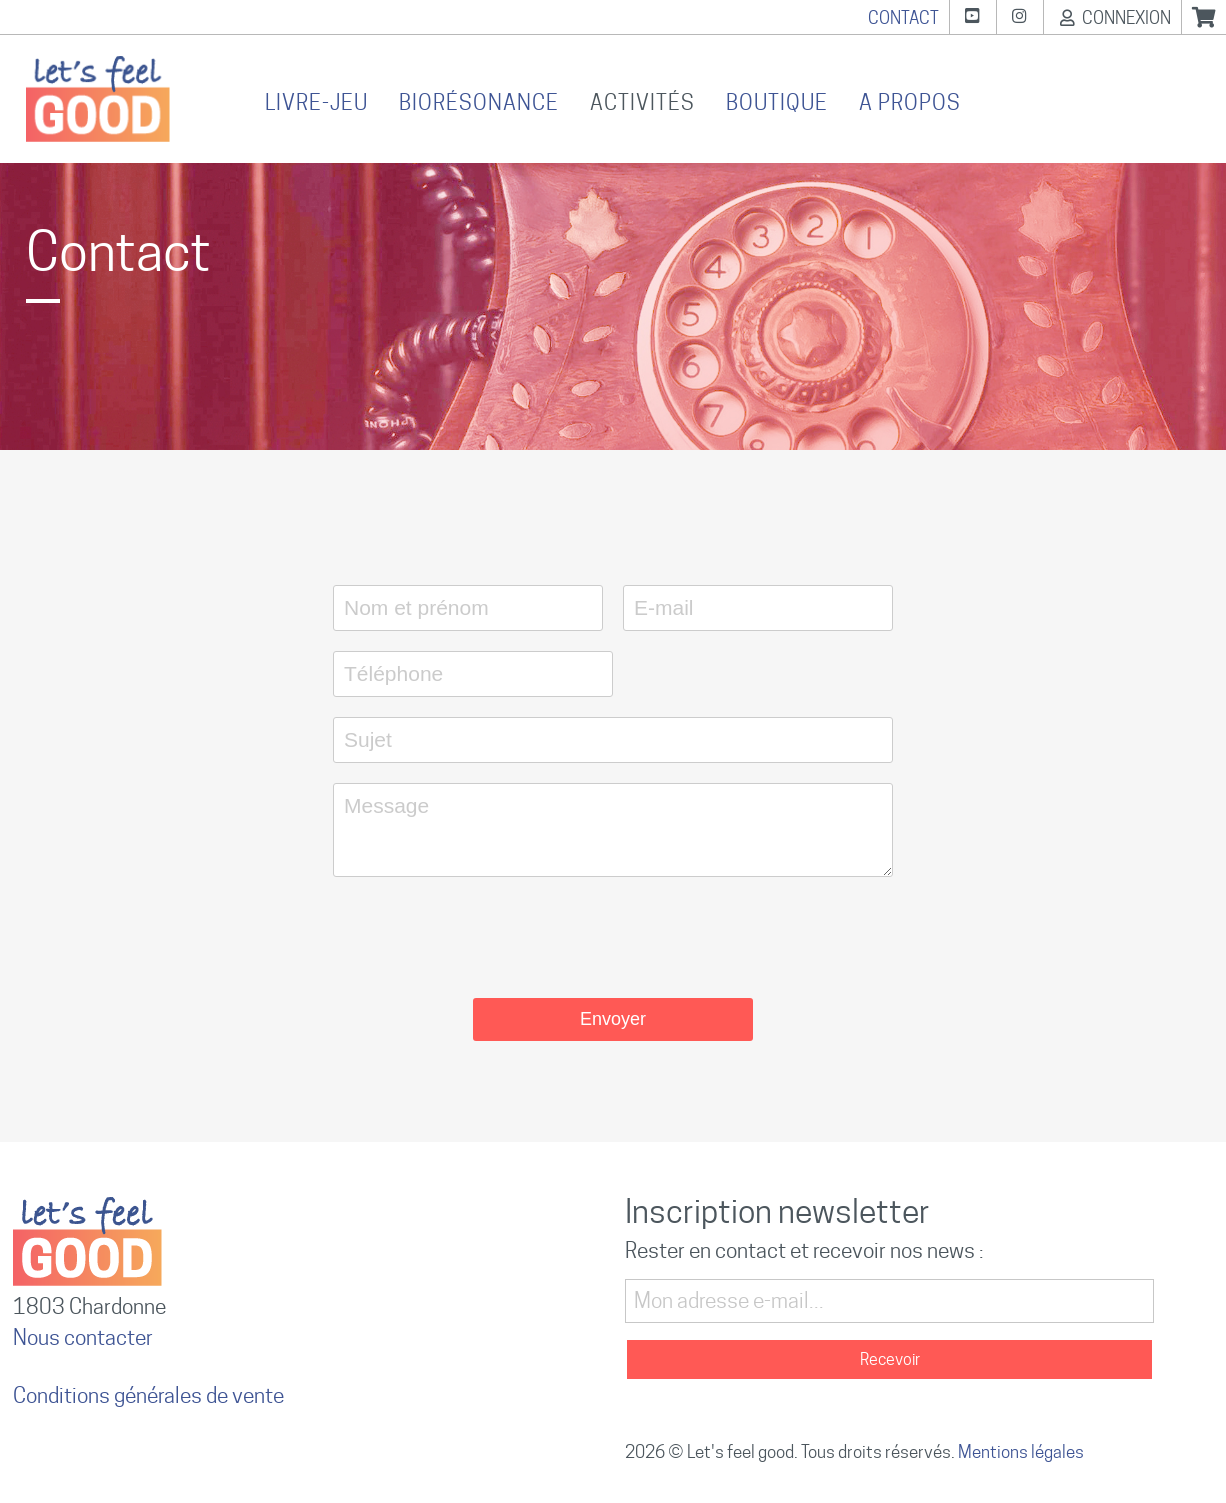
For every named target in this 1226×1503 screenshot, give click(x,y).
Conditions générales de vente (148, 1395)
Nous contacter (83, 1337)
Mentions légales (1021, 1452)
